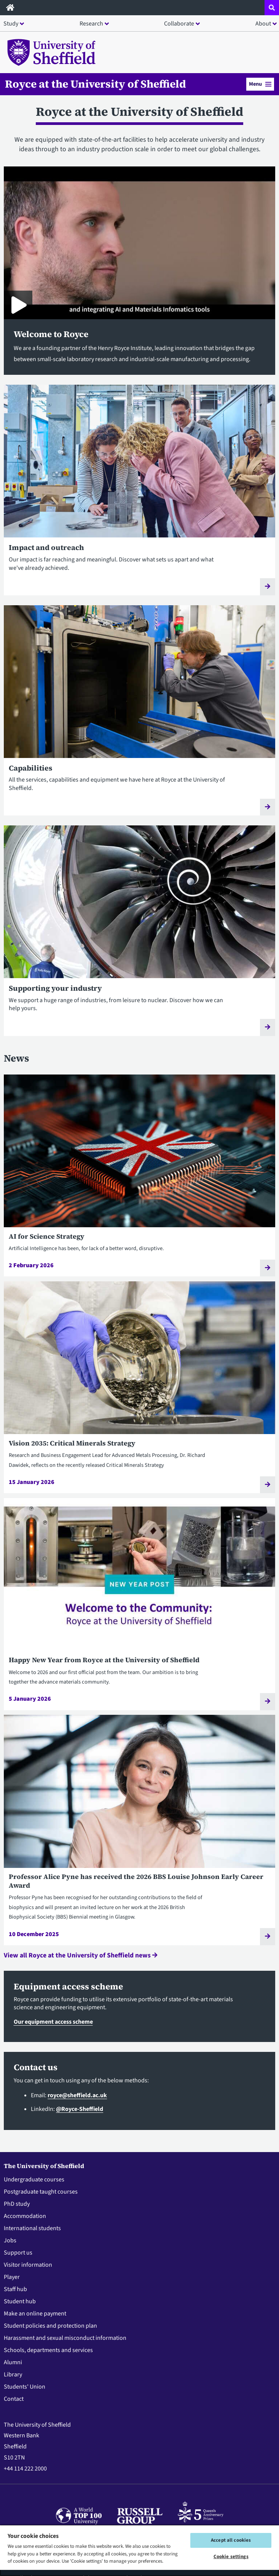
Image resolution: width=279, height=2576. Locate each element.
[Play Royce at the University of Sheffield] (18, 305)
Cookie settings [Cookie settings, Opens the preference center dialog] (231, 2556)
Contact (14, 2399)
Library (13, 2374)
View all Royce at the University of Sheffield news (80, 1955)
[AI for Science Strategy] (139, 1176)
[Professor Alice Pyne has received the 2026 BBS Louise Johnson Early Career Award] (139, 1830)
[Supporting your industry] (139, 935)
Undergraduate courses (34, 2179)
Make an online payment (35, 2313)
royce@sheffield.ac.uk (77, 2095)
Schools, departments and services (48, 2350)
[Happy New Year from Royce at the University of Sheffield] (139, 1604)
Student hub (20, 2301)
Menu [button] (260, 84)
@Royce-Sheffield (79, 2109)
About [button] (263, 23)
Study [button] (10, 23)
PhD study (17, 2204)
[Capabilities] (139, 715)
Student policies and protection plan (50, 2326)
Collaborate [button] (179, 23)
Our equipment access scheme (53, 2022)
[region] (139, 2550)
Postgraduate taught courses (41, 2191)
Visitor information (28, 2265)
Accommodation (25, 2216)
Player (12, 2277)
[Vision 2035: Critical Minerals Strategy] (139, 1387)
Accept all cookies (231, 2540)
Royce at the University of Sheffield (95, 83)
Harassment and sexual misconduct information (65, 2338)
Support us (18, 2252)
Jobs (10, 2240)
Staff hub (15, 2289)
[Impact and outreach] (139, 495)
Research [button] (91, 23)
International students (32, 2228)
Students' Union (24, 2387)
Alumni (13, 2362)
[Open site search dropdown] (272, 7)
